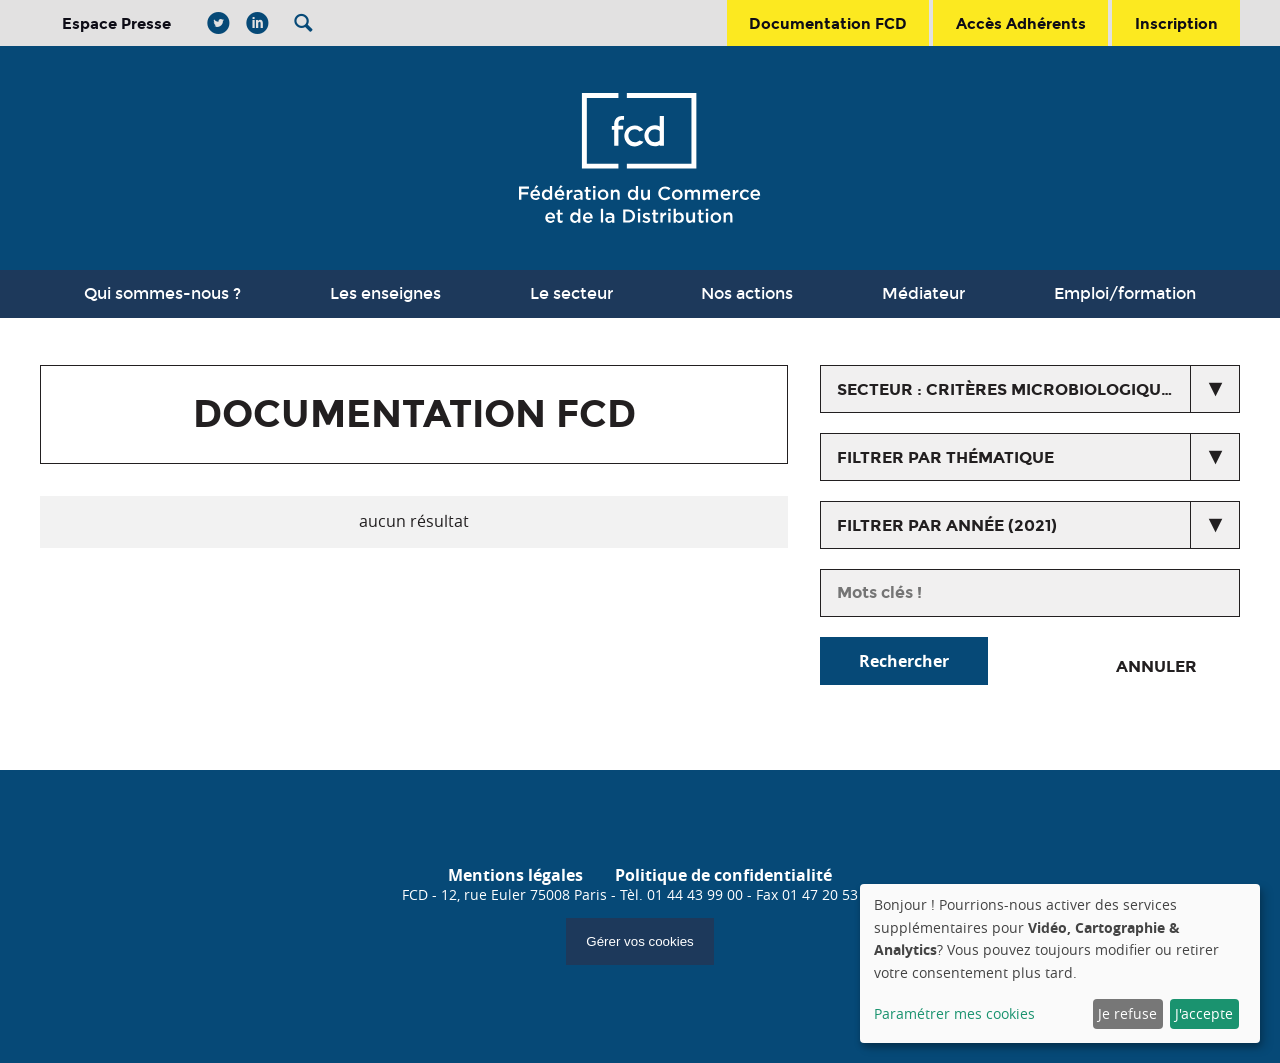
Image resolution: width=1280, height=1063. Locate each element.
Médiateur (923, 293)
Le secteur (571, 293)
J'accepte (1204, 1013)
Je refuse (1127, 1013)
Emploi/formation (1125, 293)
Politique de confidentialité (723, 875)
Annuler (1156, 666)
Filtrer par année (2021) (947, 525)
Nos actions (747, 293)
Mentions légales (515, 875)
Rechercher (904, 661)
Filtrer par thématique (945, 457)
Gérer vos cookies (639, 941)
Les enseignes (385, 293)
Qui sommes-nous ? (162, 293)
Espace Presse (116, 23)
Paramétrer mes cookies (954, 1013)
